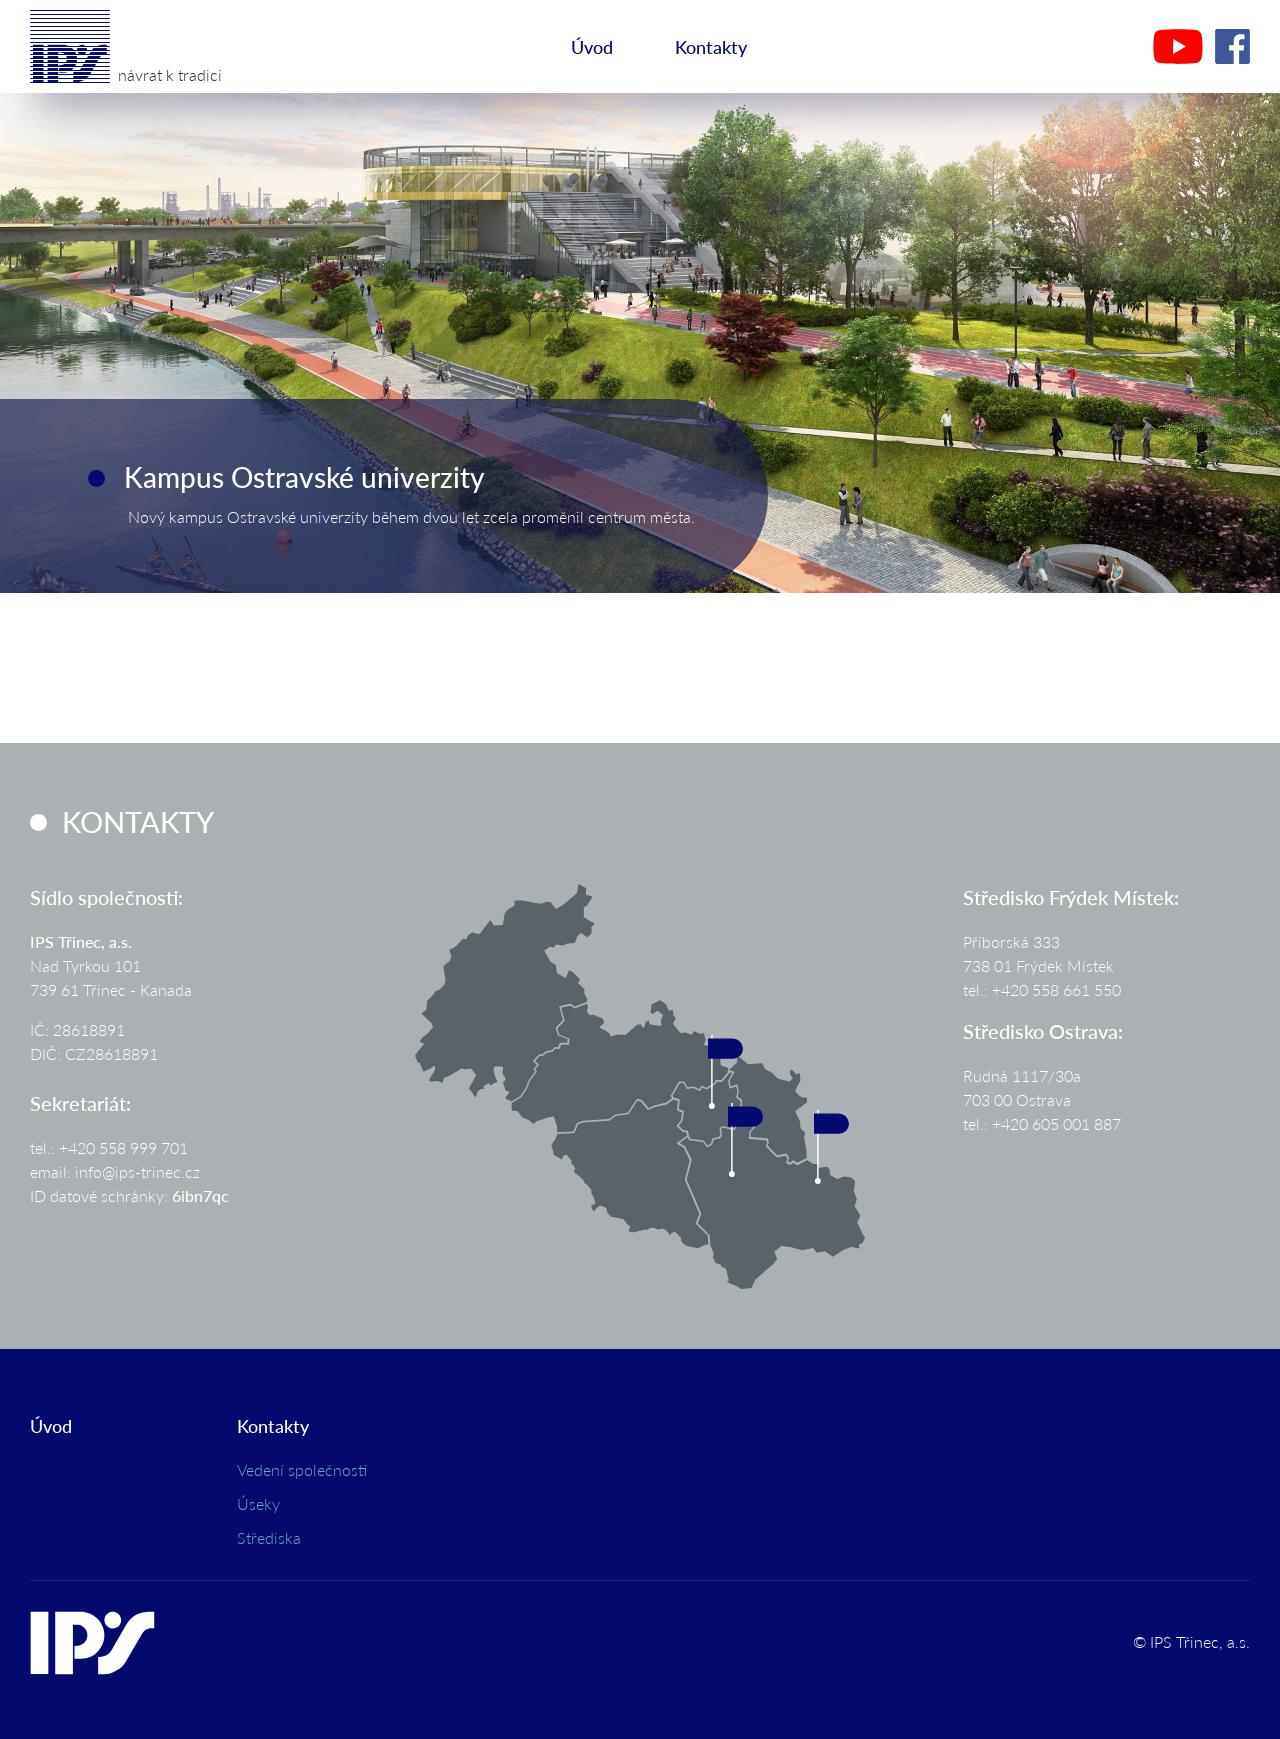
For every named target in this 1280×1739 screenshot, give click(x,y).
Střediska (269, 1537)
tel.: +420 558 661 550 (1042, 989)
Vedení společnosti (302, 1469)
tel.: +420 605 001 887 (1042, 1123)
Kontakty (711, 46)
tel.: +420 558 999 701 (109, 1147)
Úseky (258, 1503)
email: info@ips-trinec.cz (115, 1171)
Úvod (592, 46)
